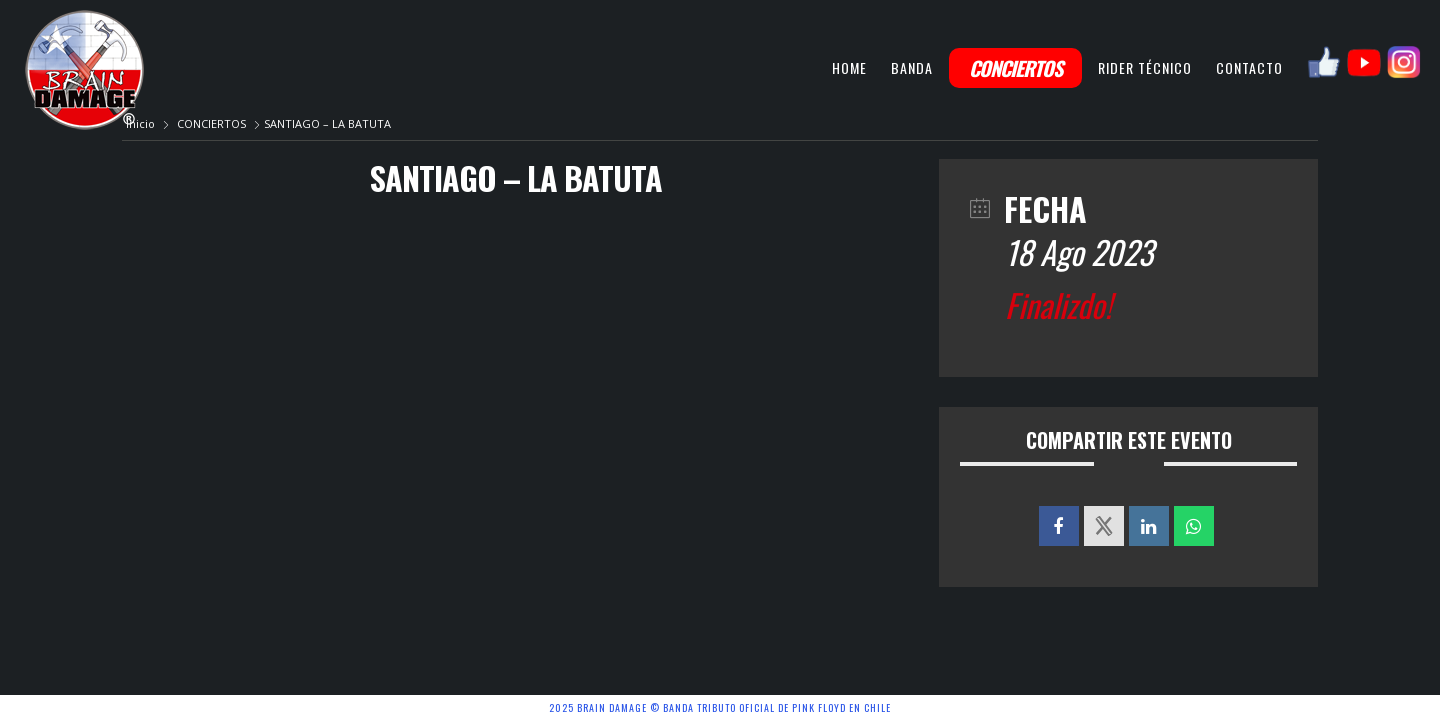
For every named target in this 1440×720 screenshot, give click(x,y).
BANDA (912, 67)
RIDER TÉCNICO (1145, 67)
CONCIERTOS (1015, 68)
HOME (849, 67)
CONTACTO (1249, 67)
